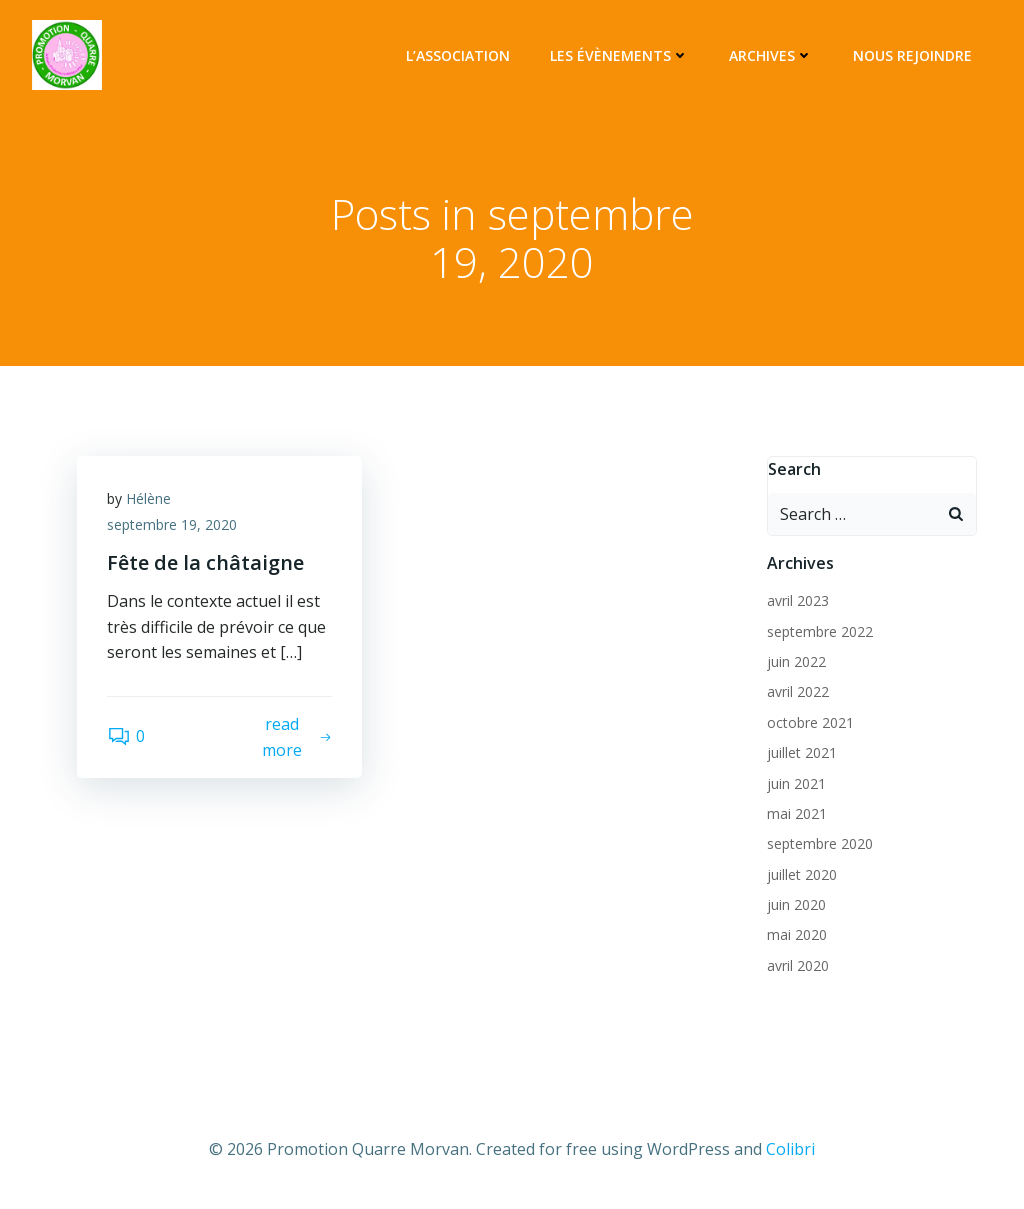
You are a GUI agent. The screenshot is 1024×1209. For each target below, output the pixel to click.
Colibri (790, 1149)
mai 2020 (797, 934)
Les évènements (619, 55)
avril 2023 (798, 600)
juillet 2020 (802, 874)
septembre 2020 (820, 843)
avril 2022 (798, 691)
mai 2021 (797, 813)
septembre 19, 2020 (172, 524)
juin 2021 (796, 783)
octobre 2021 (810, 722)
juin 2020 (796, 904)
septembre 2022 (820, 631)
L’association (458, 55)
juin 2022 (796, 661)
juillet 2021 (802, 752)
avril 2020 (798, 965)
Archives (771, 55)
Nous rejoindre (912, 55)
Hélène (148, 498)
